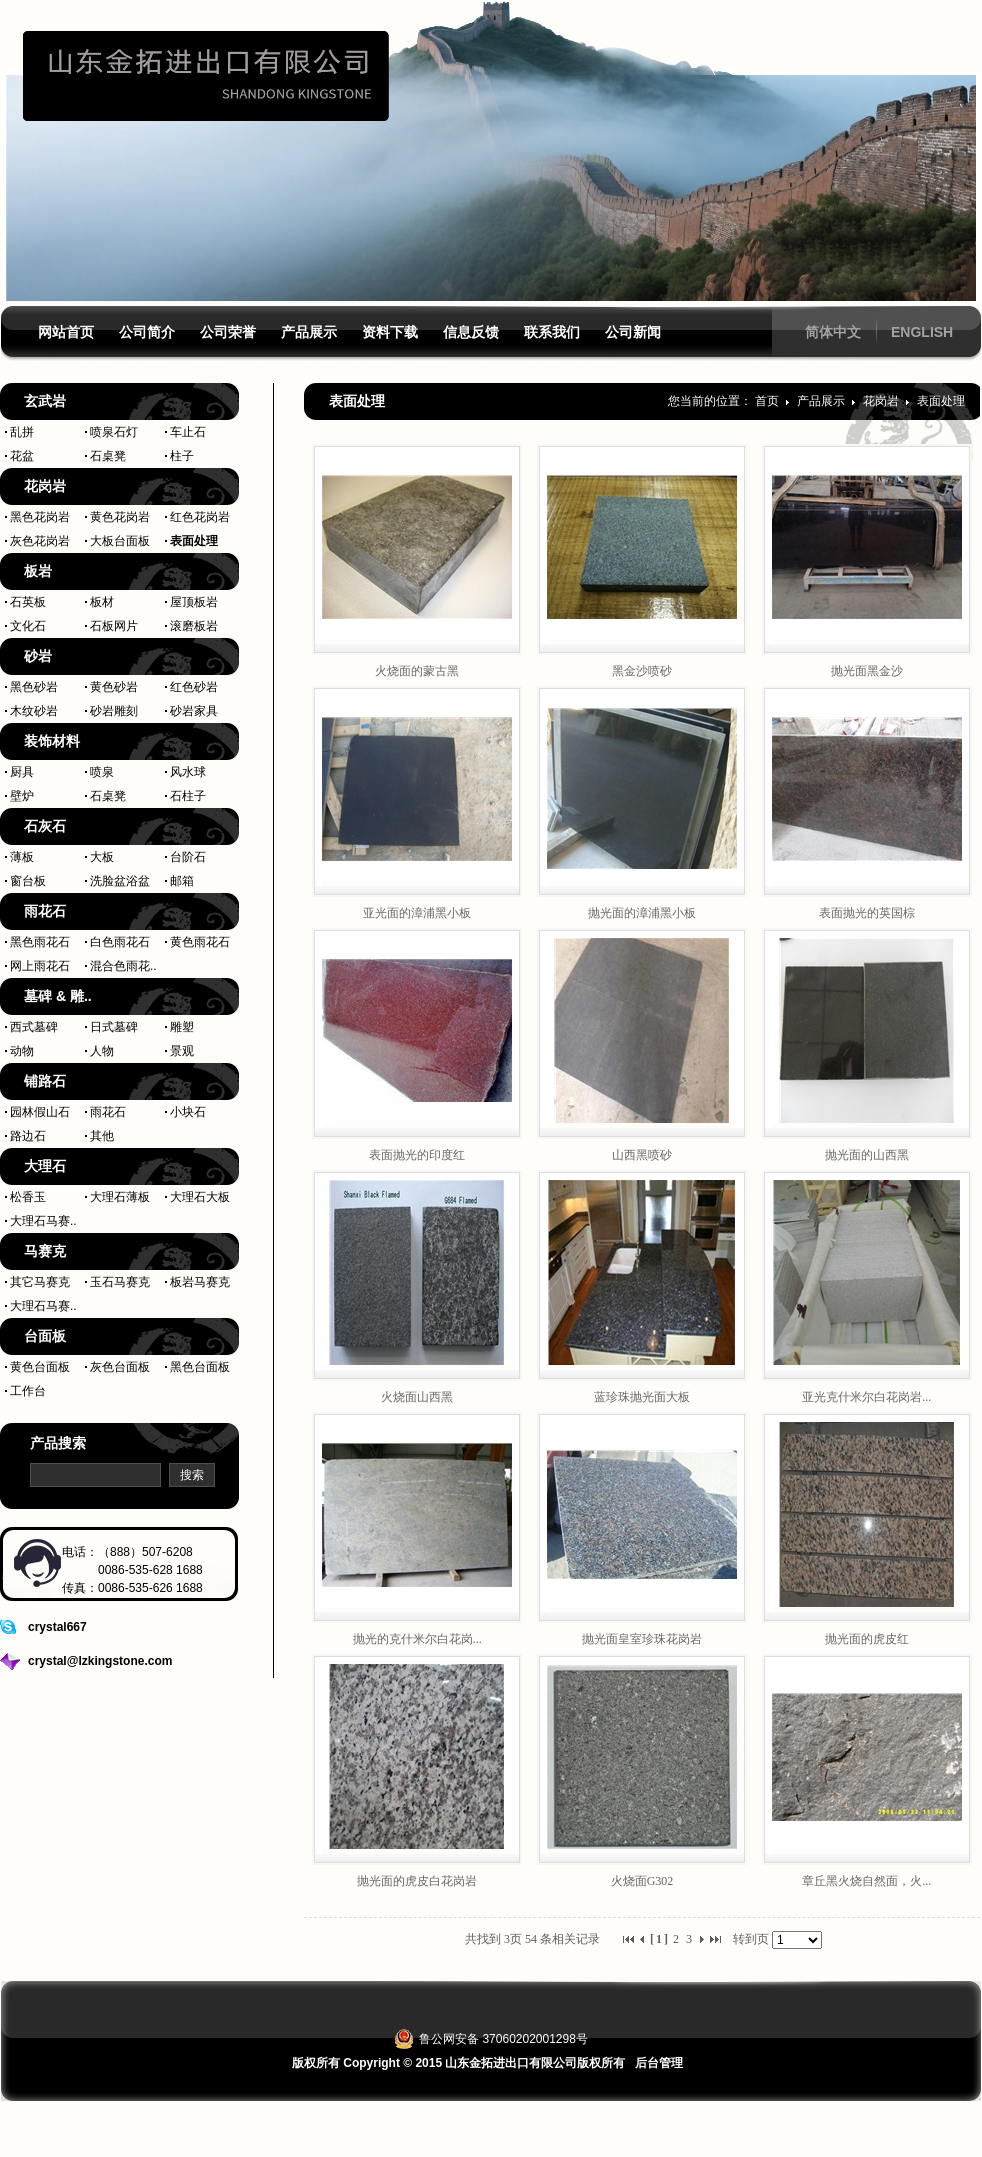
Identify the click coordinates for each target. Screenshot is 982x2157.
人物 (102, 1051)
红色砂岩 (194, 687)
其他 (102, 1136)
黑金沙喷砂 (642, 671)
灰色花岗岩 (40, 541)
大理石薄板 (120, 1197)
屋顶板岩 (194, 602)
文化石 (28, 626)
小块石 (188, 1112)
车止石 (188, 432)
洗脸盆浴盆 (120, 881)
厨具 (22, 772)
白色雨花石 (120, 942)
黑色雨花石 (40, 942)
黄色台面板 (40, 1367)
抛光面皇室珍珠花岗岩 (642, 1639)
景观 (182, 1051)
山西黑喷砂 (642, 1155)
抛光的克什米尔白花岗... (417, 1639)
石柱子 (188, 796)
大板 (102, 857)
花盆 (22, 456)
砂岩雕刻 (114, 711)
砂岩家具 (194, 711)
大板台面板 (120, 541)
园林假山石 (40, 1112)
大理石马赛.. (43, 1221)
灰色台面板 (120, 1367)
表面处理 (194, 541)
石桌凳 (108, 456)
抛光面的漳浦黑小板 (642, 913)
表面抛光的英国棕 (867, 913)
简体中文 (833, 332)
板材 (102, 602)
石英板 (28, 602)
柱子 (182, 456)
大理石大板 (200, 1197)
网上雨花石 (40, 966)
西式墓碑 (34, 1027)
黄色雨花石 (200, 942)
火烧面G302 (642, 1881)
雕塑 (182, 1027)
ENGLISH (922, 332)
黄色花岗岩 (120, 517)
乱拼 (22, 432)
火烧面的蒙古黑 (417, 671)
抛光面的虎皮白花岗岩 (417, 1881)
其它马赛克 (40, 1282)
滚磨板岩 (194, 626)
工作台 (28, 1391)
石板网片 (114, 626)
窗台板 (28, 881)
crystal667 (57, 1627)
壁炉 (22, 796)
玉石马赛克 (120, 1282)
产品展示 (822, 401)
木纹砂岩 (34, 711)
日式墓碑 (114, 1027)
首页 (767, 401)
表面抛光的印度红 (417, 1155)
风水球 (188, 772)
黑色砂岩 (34, 687)
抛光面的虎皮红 (867, 1639)
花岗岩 (882, 401)
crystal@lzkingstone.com (100, 1661)
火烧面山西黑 (417, 1397)
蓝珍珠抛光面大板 (642, 1397)
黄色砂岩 (114, 687)
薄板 (22, 857)
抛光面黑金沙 (867, 671)
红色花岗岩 (200, 517)
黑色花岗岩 (40, 517)
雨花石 (108, 1112)
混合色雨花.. (123, 966)
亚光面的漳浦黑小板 (417, 913)
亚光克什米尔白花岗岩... (866, 1397)
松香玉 (28, 1197)
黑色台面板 (200, 1367)
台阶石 (188, 857)
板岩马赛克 (200, 1282)
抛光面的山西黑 (867, 1155)
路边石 (28, 1136)
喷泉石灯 (114, 432)
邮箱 (182, 881)
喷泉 (102, 772)
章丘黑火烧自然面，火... (866, 1881)
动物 (22, 1051)
